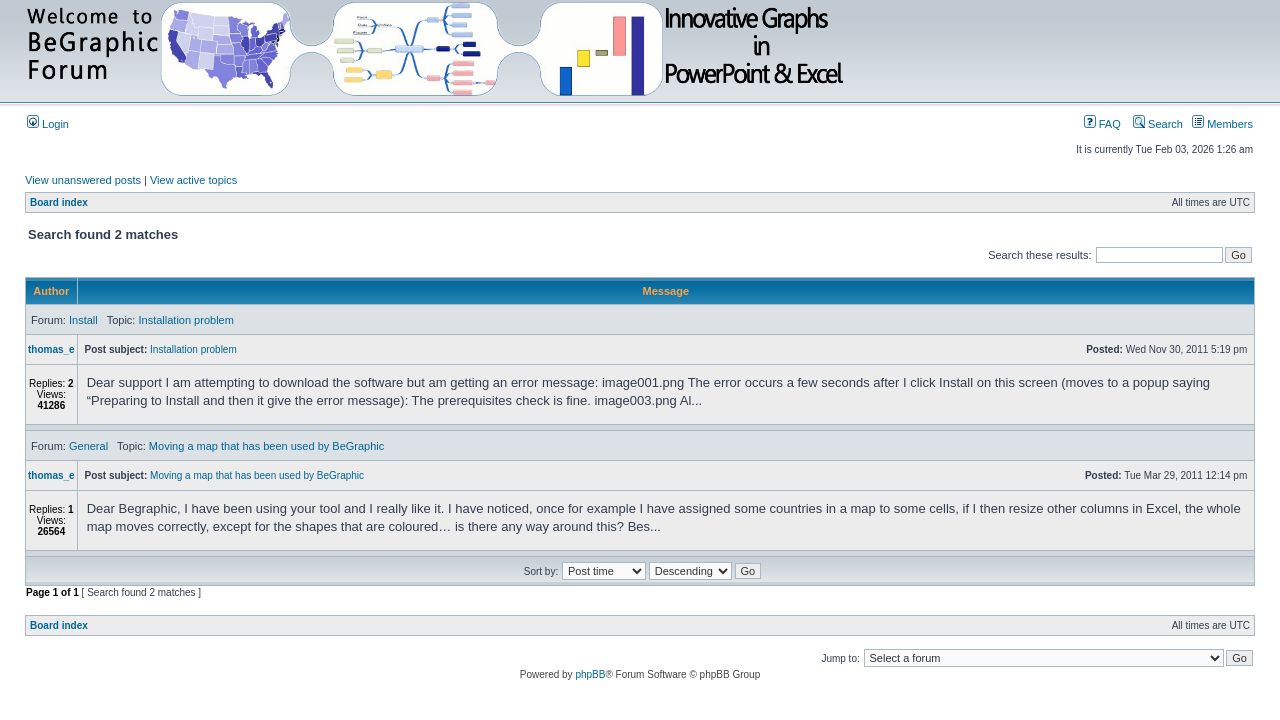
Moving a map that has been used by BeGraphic (266, 446)
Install (83, 320)
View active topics (193, 180)
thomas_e (51, 349)
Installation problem (185, 320)
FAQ (1102, 124)
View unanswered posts (83, 180)
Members (1222, 124)
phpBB (590, 674)
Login (48, 124)
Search (1158, 124)
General (88, 446)
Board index (59, 202)
